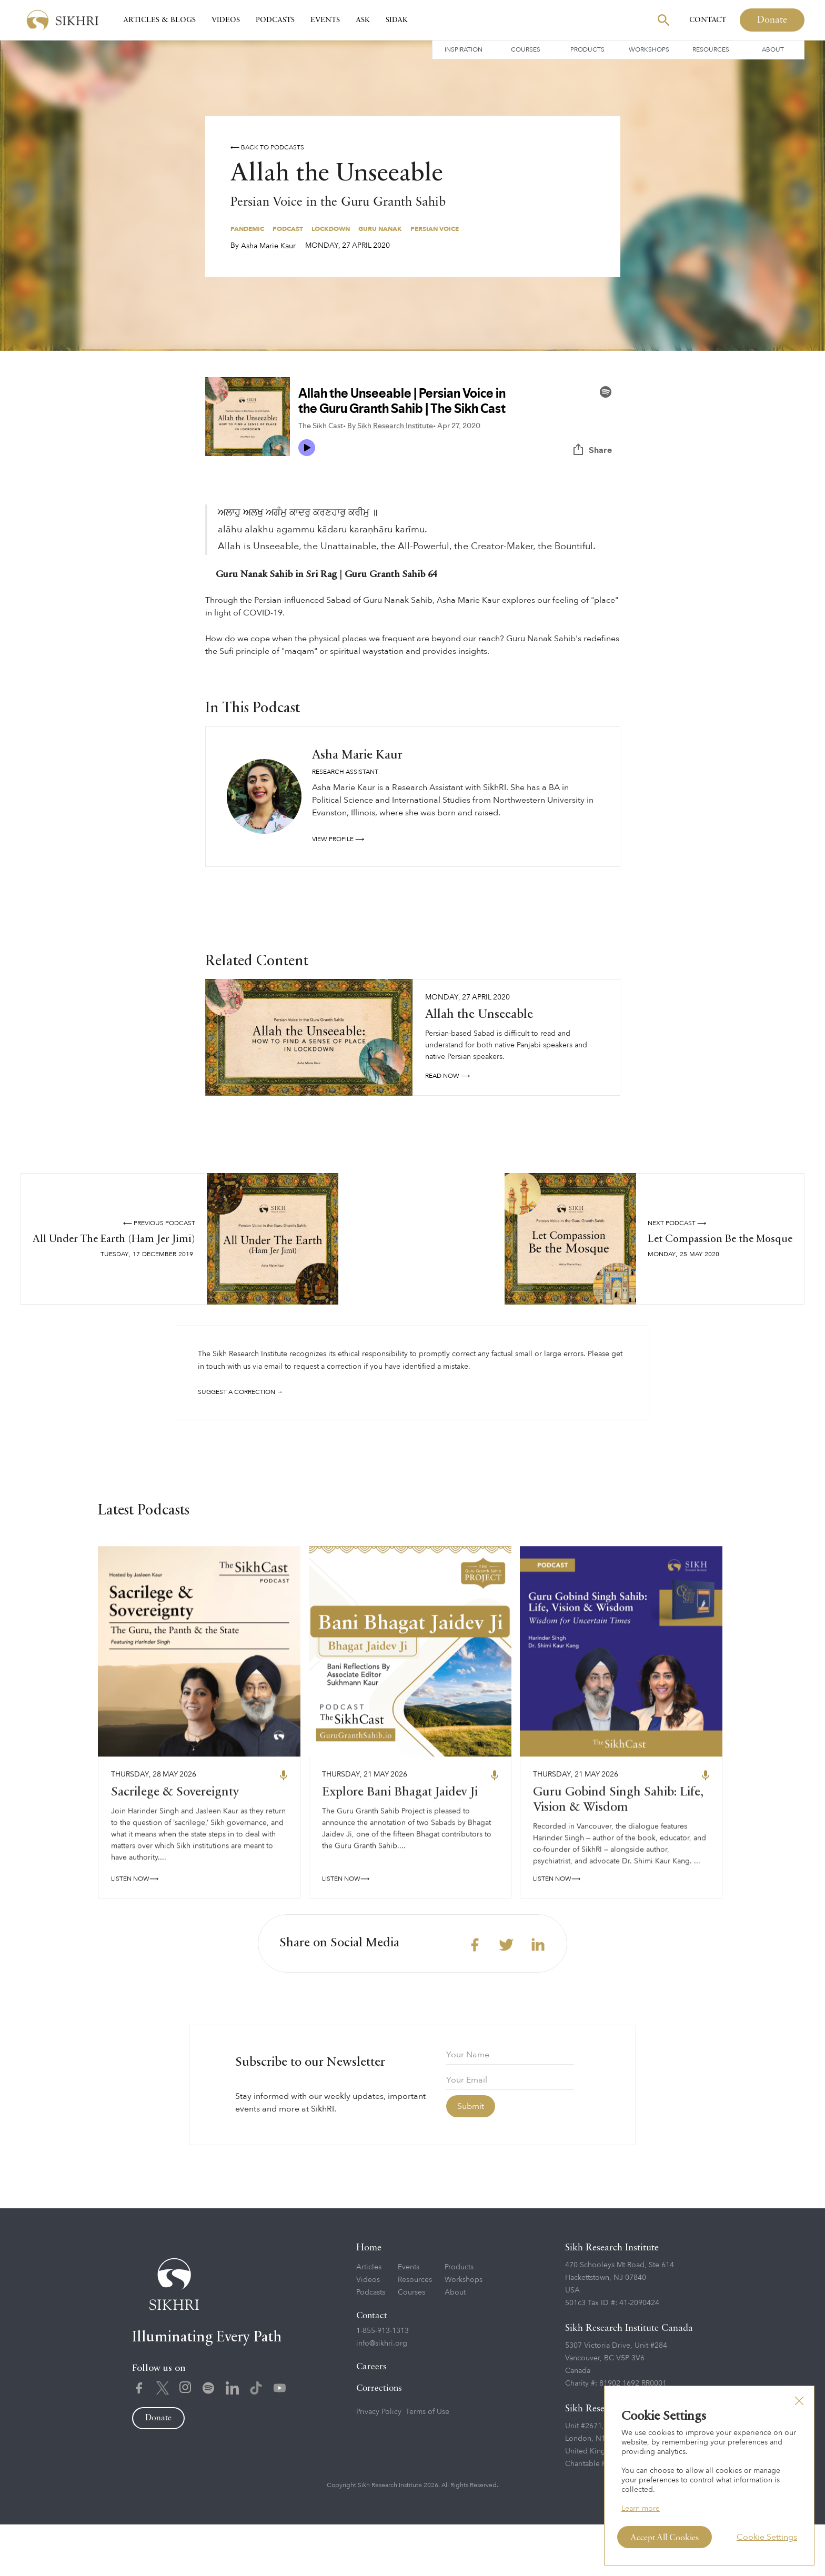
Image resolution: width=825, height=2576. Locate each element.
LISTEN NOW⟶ (134, 1935)
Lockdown (330, 229)
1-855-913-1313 (382, 2382)
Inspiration (463, 49)
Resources (710, 49)
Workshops (649, 49)
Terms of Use (427, 2463)
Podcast (288, 229)
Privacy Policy (378, 2463)
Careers (371, 2418)
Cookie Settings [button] (767, 2537)
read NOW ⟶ (447, 1076)
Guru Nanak (380, 229)
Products (587, 49)
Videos (226, 20)
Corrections (379, 2440)
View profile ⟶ (338, 839)
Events (325, 20)
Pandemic (247, 229)
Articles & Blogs (159, 20)
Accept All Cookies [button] (664, 2538)
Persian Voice (434, 229)
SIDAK (397, 20)
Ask (363, 20)
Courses (525, 49)
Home (368, 2299)
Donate (772, 20)
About (773, 49)
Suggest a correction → (240, 1392)
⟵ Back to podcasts (267, 147)
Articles (368, 2319)
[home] (63, 20)
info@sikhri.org (381, 2395)
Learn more (640, 2508)
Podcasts (275, 20)
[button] (799, 2401)
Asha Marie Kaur (268, 246)
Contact (707, 20)
